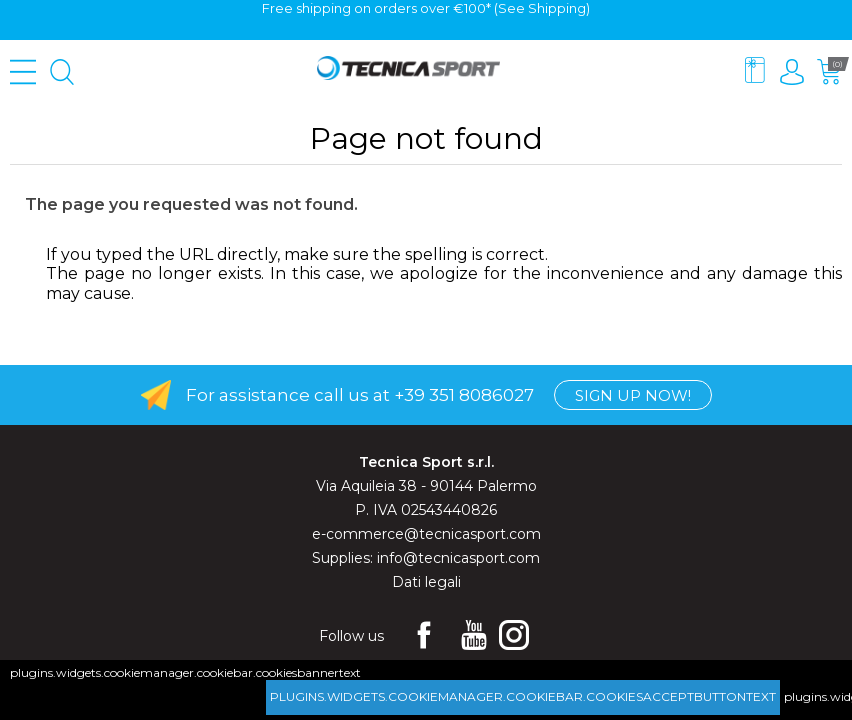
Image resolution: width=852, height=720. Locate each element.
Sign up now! (633, 395)
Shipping (557, 8)
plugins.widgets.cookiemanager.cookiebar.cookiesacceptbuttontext (523, 696)
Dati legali (426, 582)
